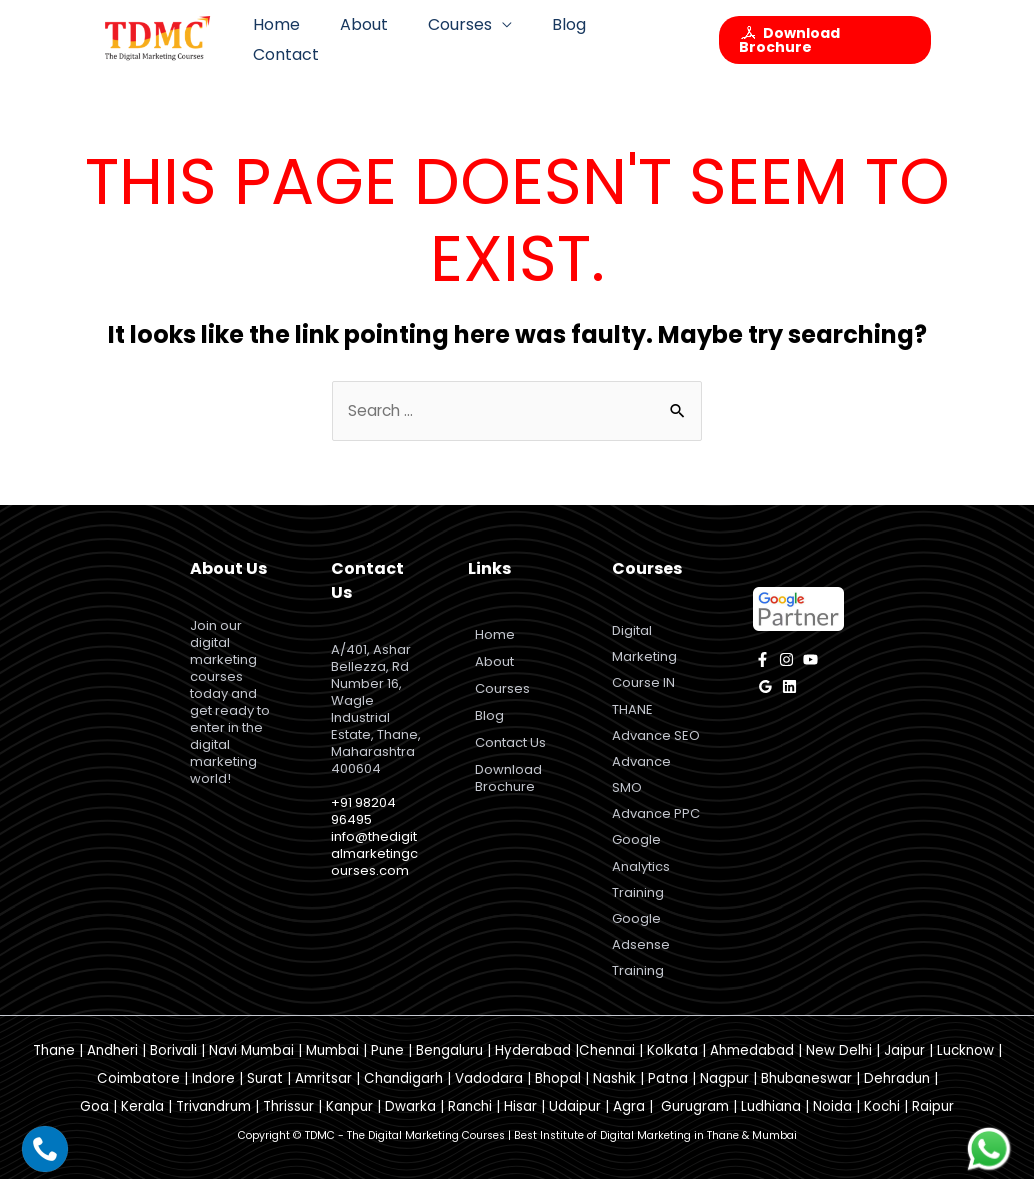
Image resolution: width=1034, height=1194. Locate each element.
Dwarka (410, 1121)
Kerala (142, 1121)
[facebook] (762, 660)
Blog (563, 39)
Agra (629, 1121)
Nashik (614, 1093)
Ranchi (470, 1121)
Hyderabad (533, 1065)
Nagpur (724, 1093)
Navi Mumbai (251, 1065)
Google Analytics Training (641, 876)
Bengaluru (449, 1065)
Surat (265, 1093)
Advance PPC (656, 822)
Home (294, 39)
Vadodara (489, 1093)
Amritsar (323, 1093)
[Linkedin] (789, 687)
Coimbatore (138, 1093)
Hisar (520, 1121)
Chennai (607, 1065)
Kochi (882, 1121)
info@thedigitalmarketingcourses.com (374, 854)
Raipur (933, 1121)
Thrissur (288, 1121)
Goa (94, 1121)
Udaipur (575, 1121)
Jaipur (904, 1065)
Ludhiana (771, 1121)
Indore (213, 1093)
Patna (668, 1093)
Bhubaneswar (806, 1093)
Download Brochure (511, 779)
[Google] (765, 687)
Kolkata (672, 1065)
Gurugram (695, 1121)
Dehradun (897, 1093)
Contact (645, 39)
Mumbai (332, 1065)
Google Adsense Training (641, 958)
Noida (832, 1121)
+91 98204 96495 (363, 812)
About (374, 39)
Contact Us (513, 743)
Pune (387, 1065)
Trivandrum (213, 1121)
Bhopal (558, 1093)
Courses (462, 39)
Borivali (173, 1065)
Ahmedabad (752, 1065)
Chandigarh (403, 1093)
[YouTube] (810, 660)
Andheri (112, 1065)
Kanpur (349, 1121)
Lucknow (965, 1065)
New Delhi (839, 1065)
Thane (54, 1065)
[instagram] (786, 660)
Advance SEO (656, 741)
